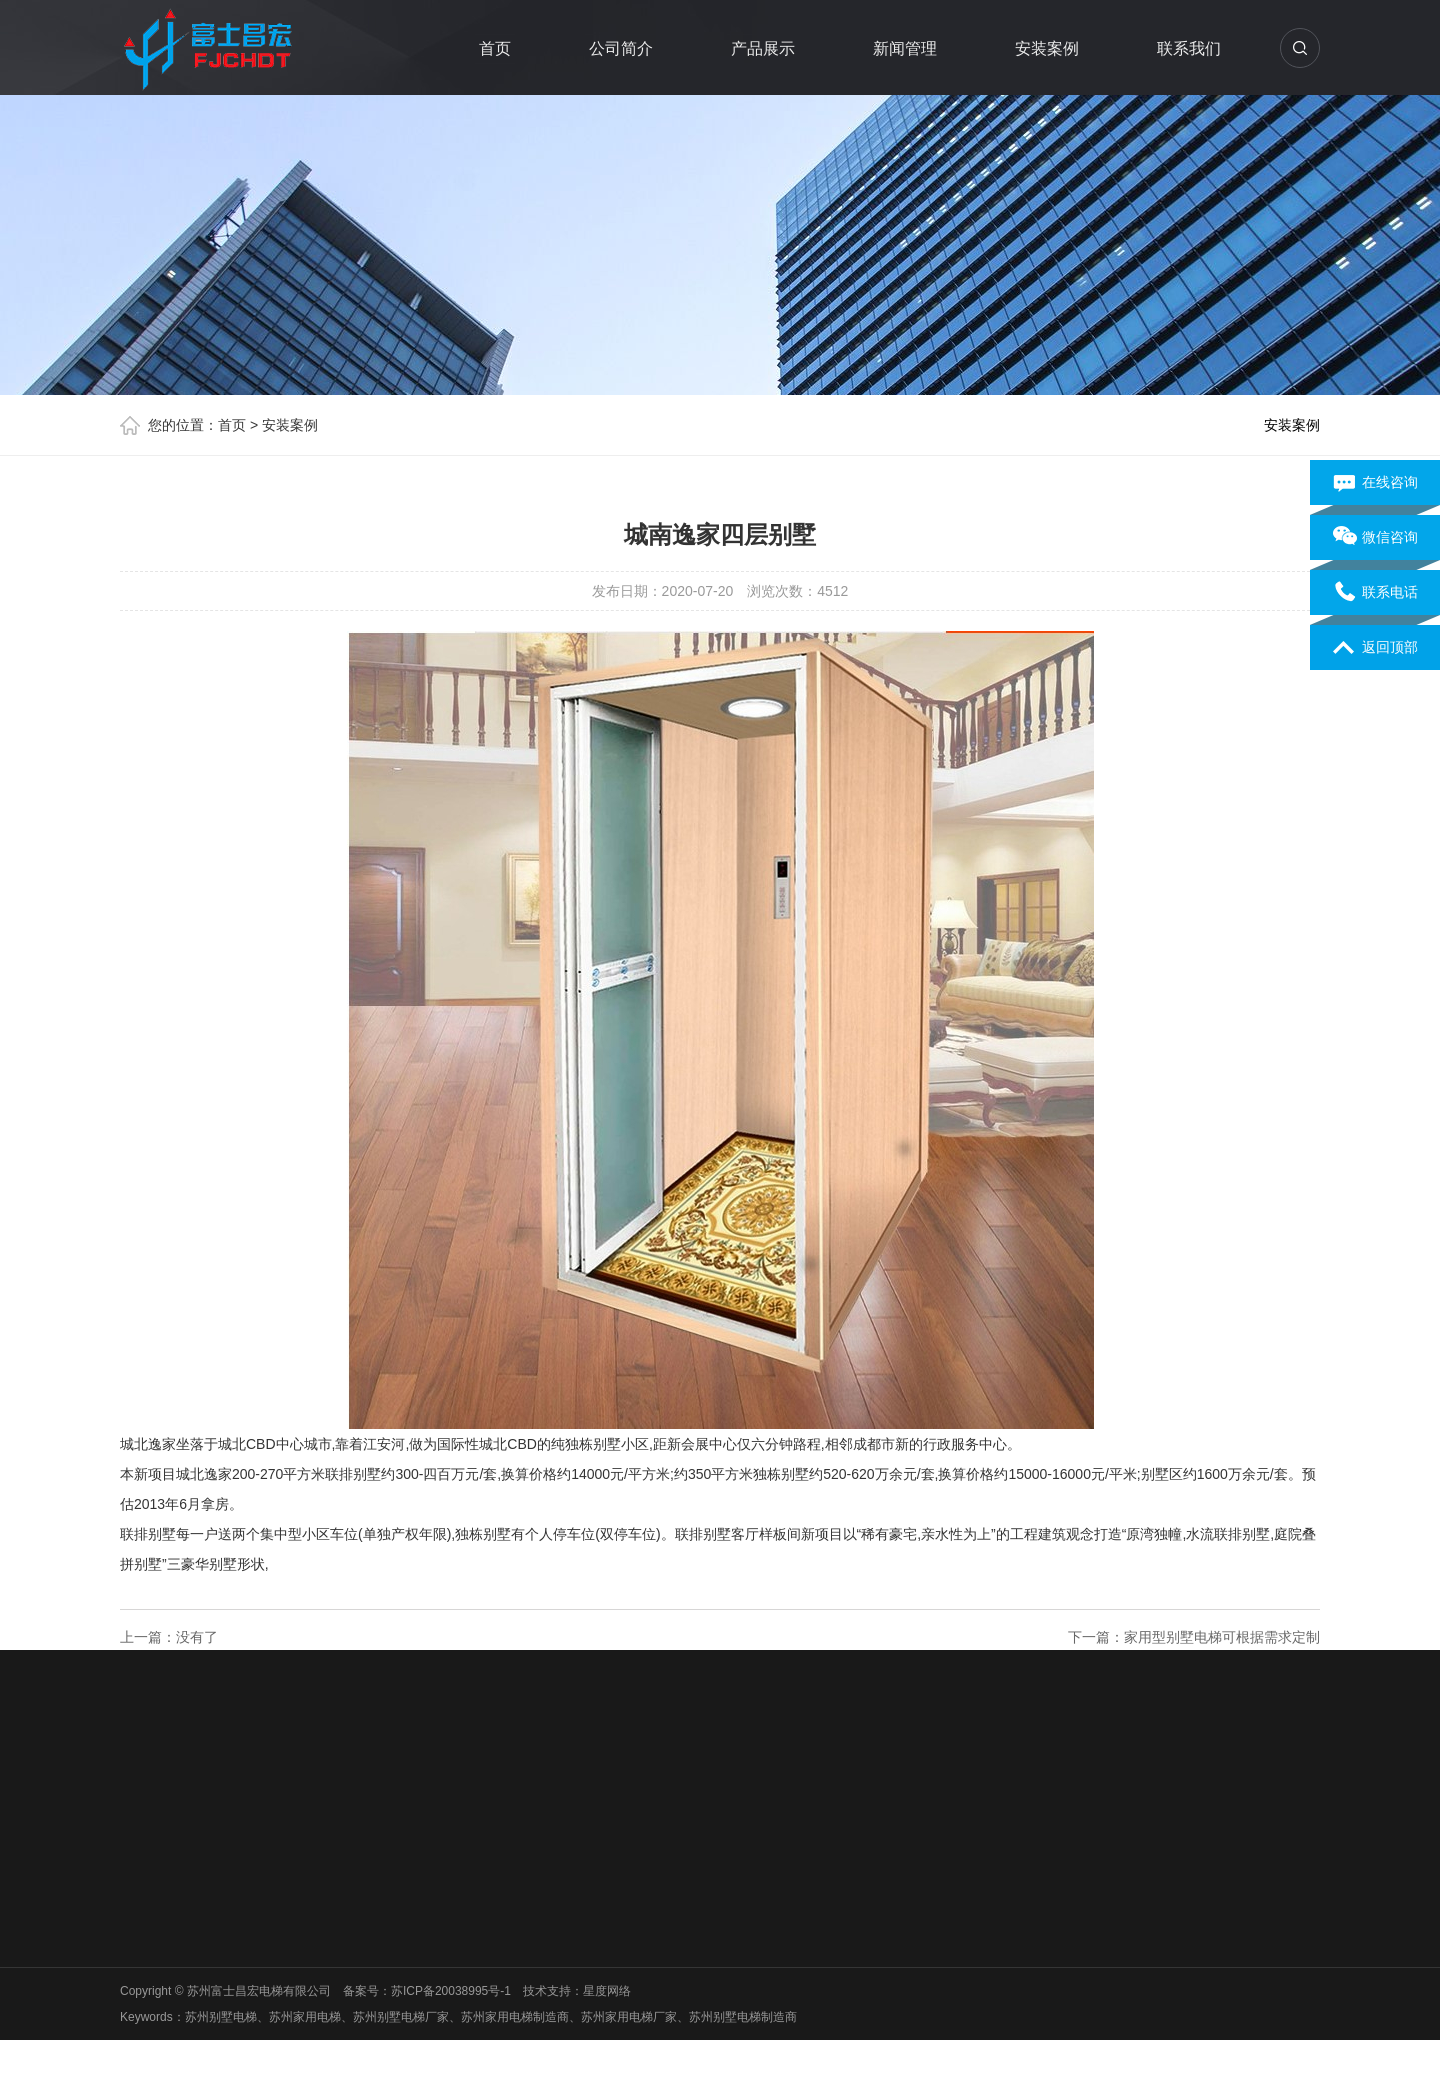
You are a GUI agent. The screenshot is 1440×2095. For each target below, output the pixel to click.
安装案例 (1048, 48)
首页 (496, 48)
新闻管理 (906, 48)
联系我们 (1190, 48)
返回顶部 (1375, 648)
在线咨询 (1375, 483)
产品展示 (764, 48)
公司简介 (622, 48)
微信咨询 (1375, 538)
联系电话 (1375, 593)
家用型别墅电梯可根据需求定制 (1222, 1637)
